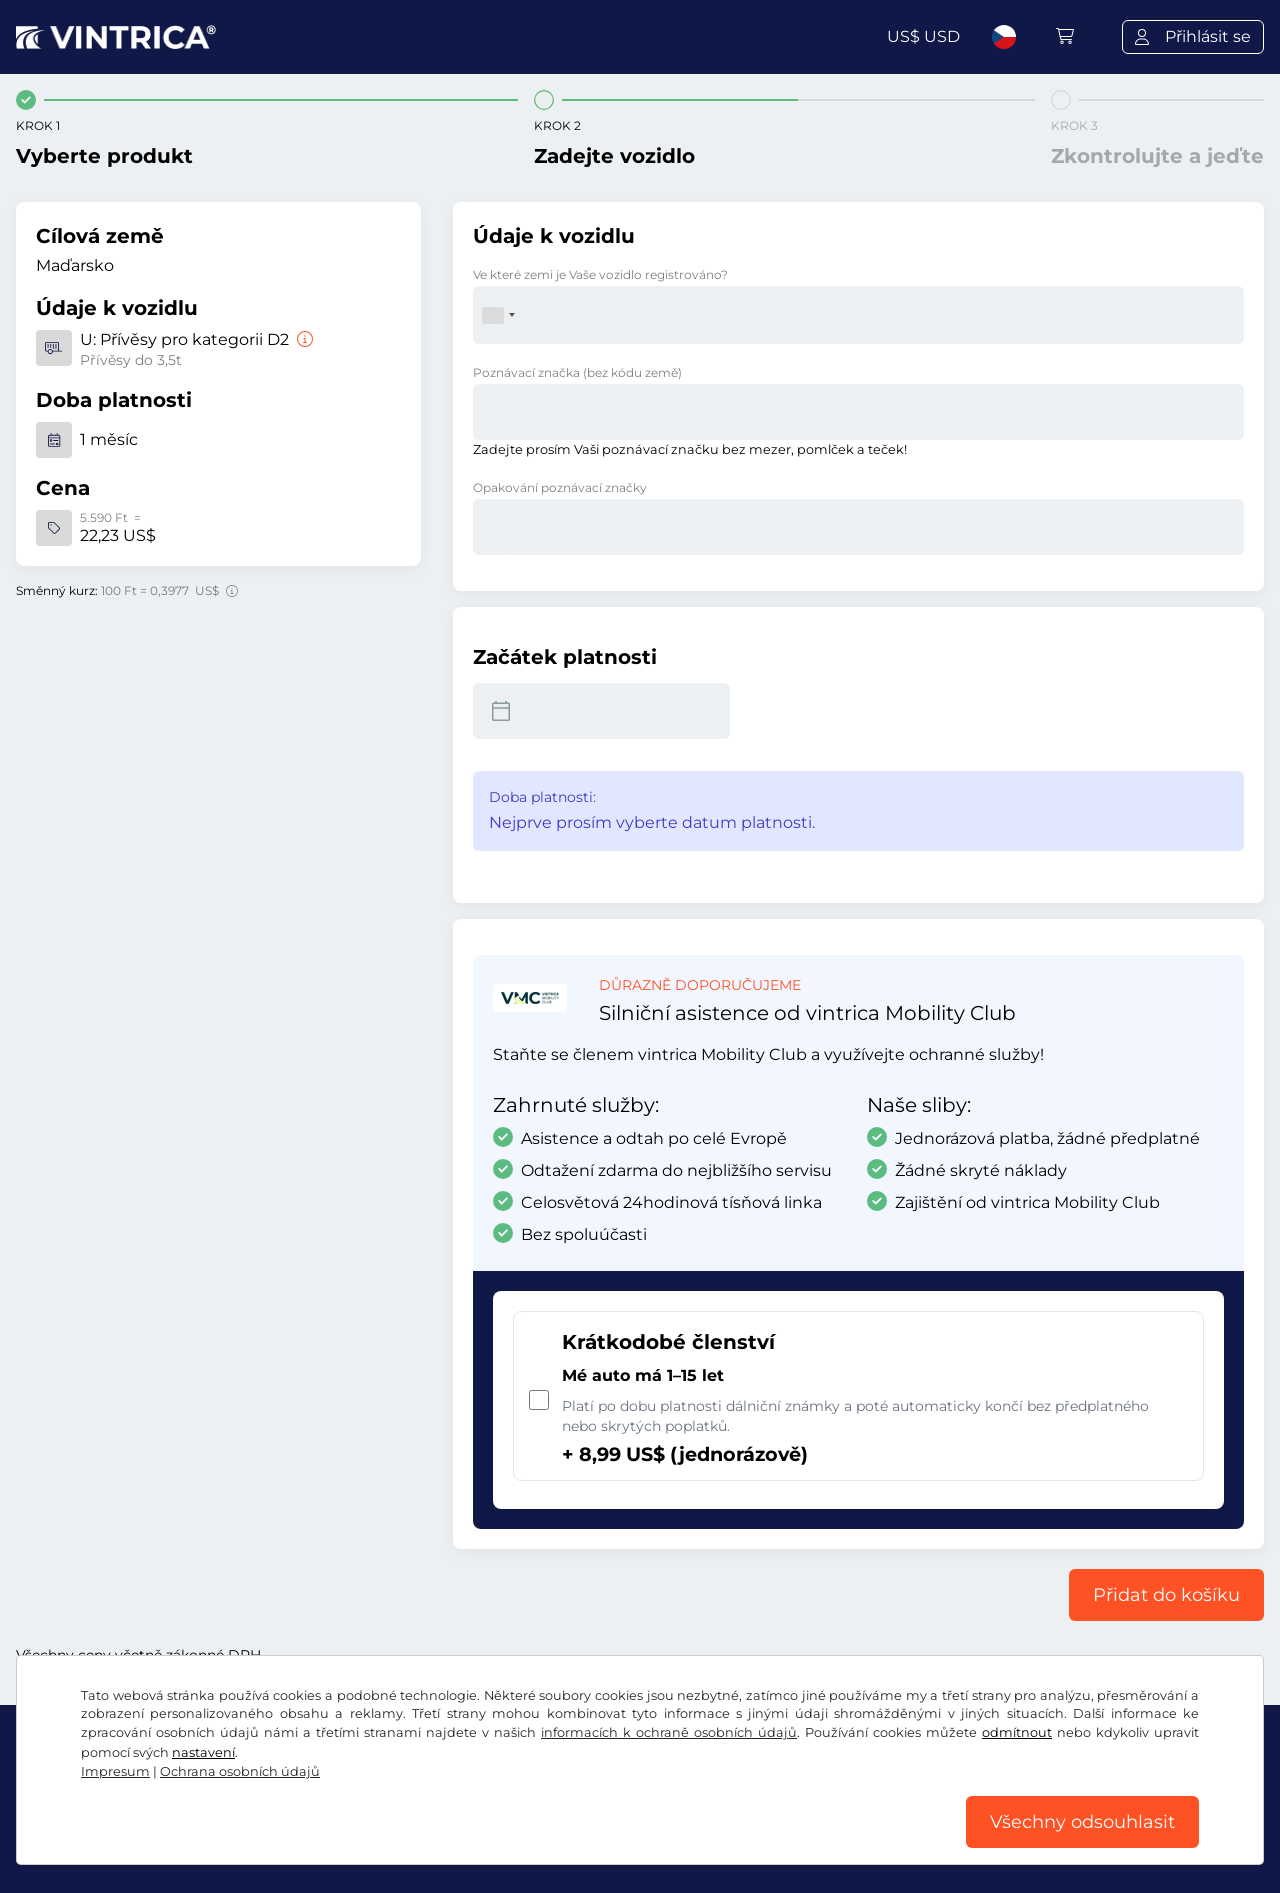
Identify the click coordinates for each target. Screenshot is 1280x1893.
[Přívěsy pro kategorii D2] (303, 339)
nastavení (203, 1752)
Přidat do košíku (1166, 1595)
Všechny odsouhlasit (1082, 1822)
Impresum (115, 1771)
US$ (923, 36)
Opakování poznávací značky (560, 487)
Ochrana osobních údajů (240, 1771)
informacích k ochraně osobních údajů (669, 1732)
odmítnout (1017, 1732)
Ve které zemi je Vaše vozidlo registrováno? (600, 274)
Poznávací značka (577, 372)
